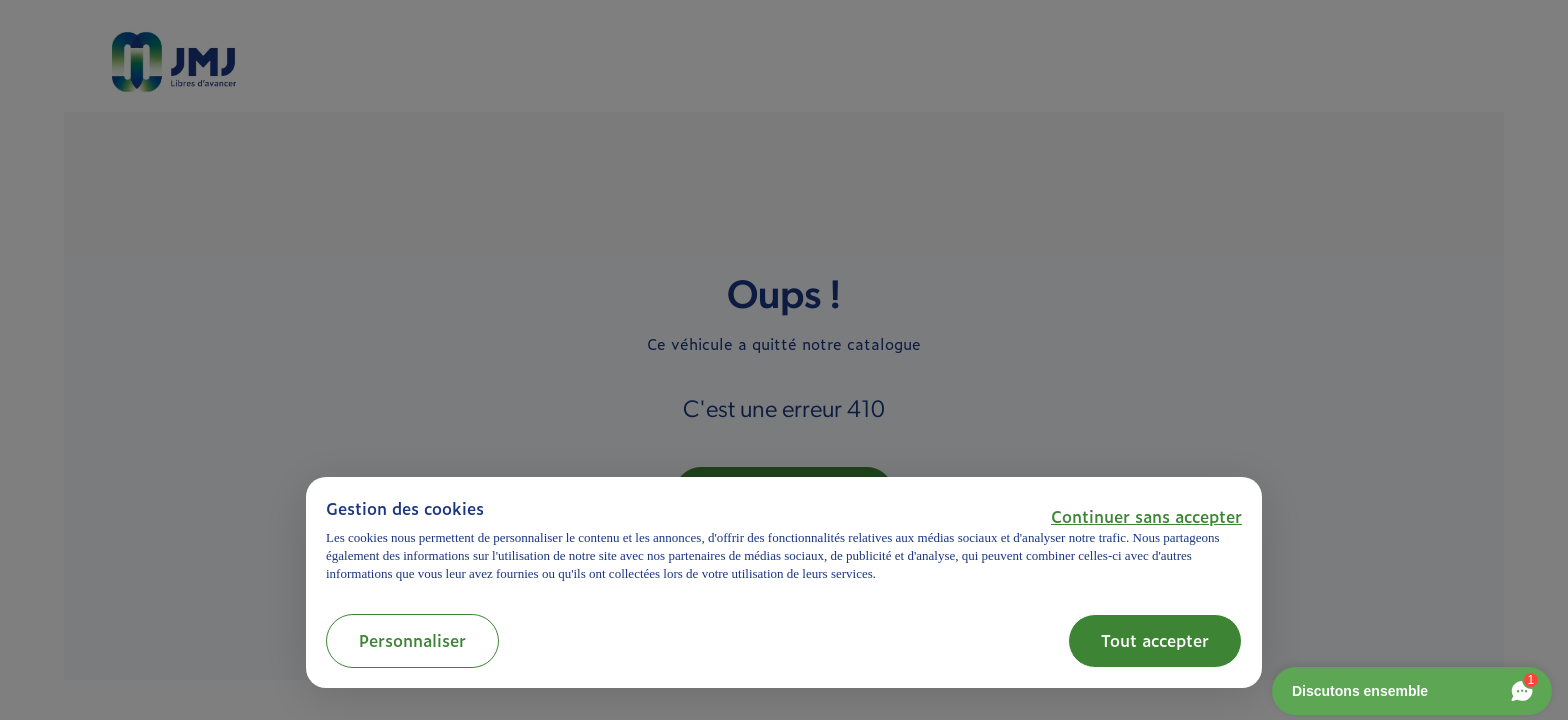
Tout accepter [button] (1155, 640)
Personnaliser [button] (412, 640)
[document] (784, 540)
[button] (1146, 516)
